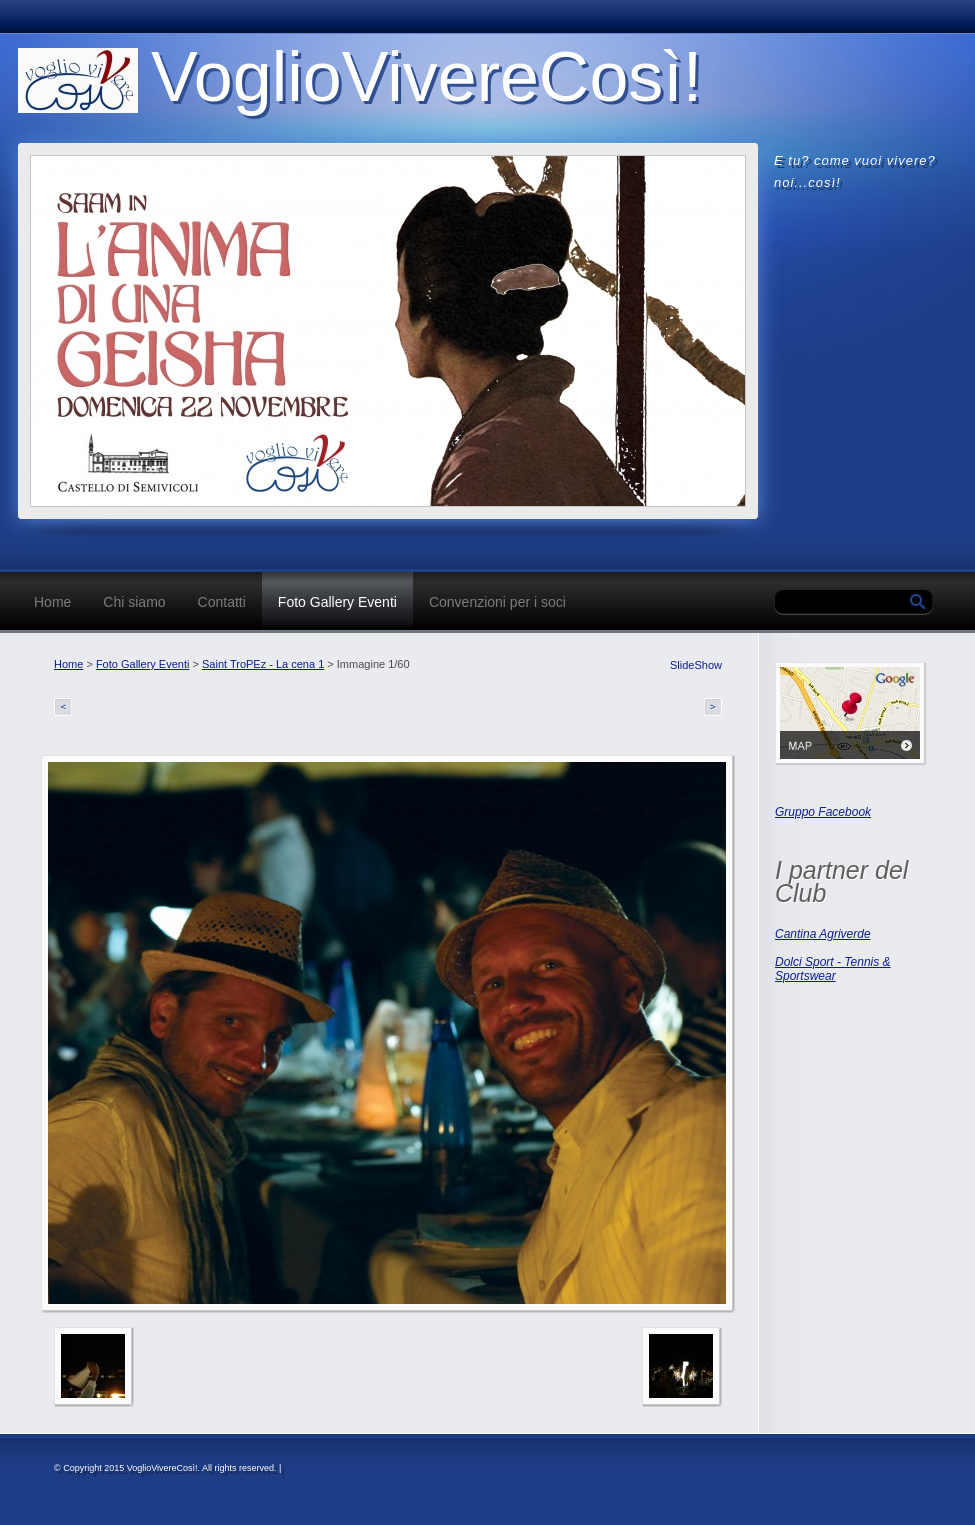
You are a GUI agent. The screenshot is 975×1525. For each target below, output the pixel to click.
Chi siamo (134, 602)
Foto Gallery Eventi (337, 602)
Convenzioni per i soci (497, 602)
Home (52, 602)
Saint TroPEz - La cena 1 (263, 664)
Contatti (222, 602)
